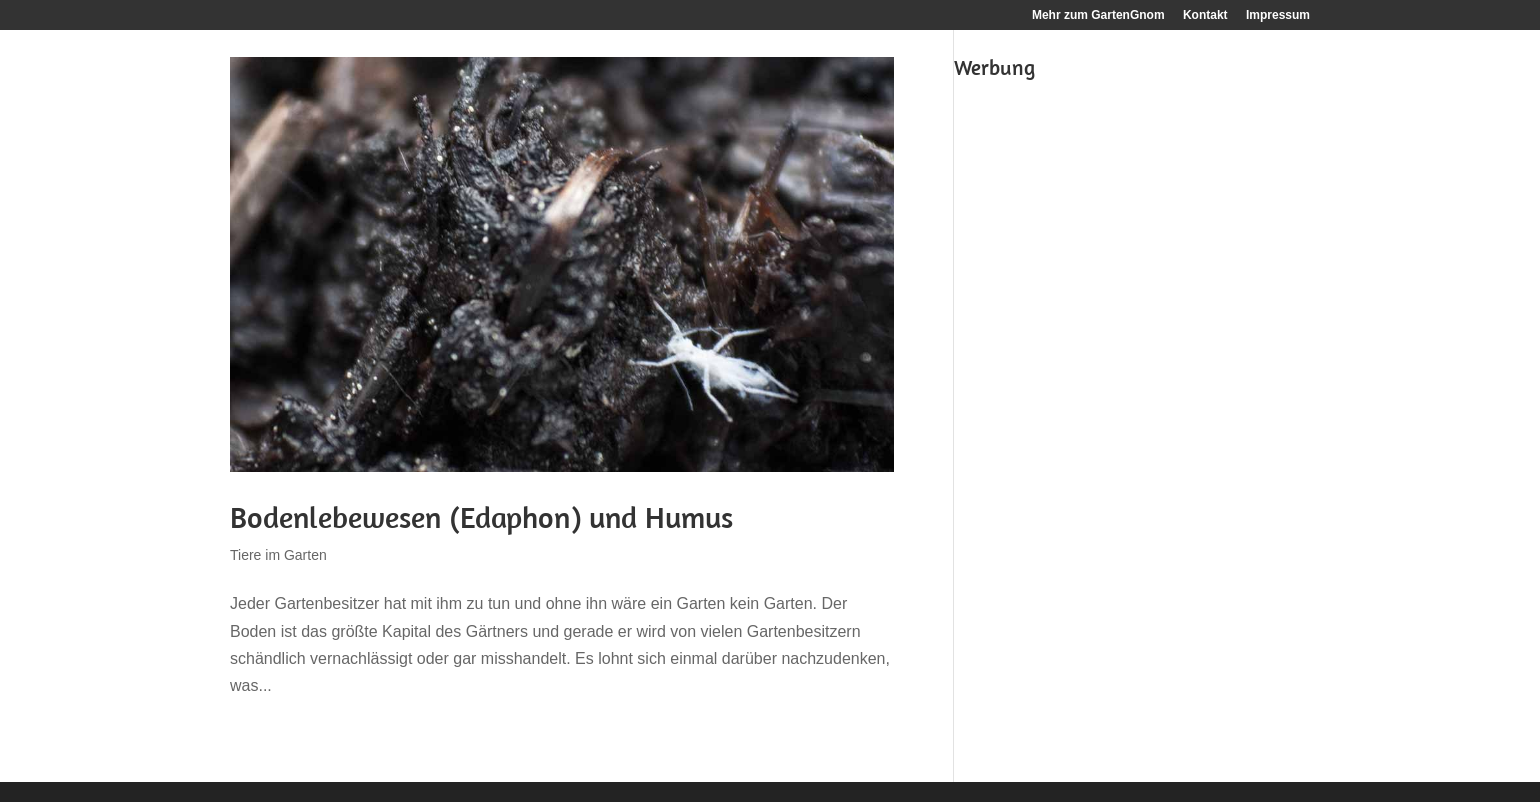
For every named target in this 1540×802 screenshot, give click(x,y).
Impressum (1278, 15)
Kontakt (1205, 15)
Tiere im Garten (278, 555)
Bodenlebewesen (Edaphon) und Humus (481, 517)
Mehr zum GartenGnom (1098, 15)
